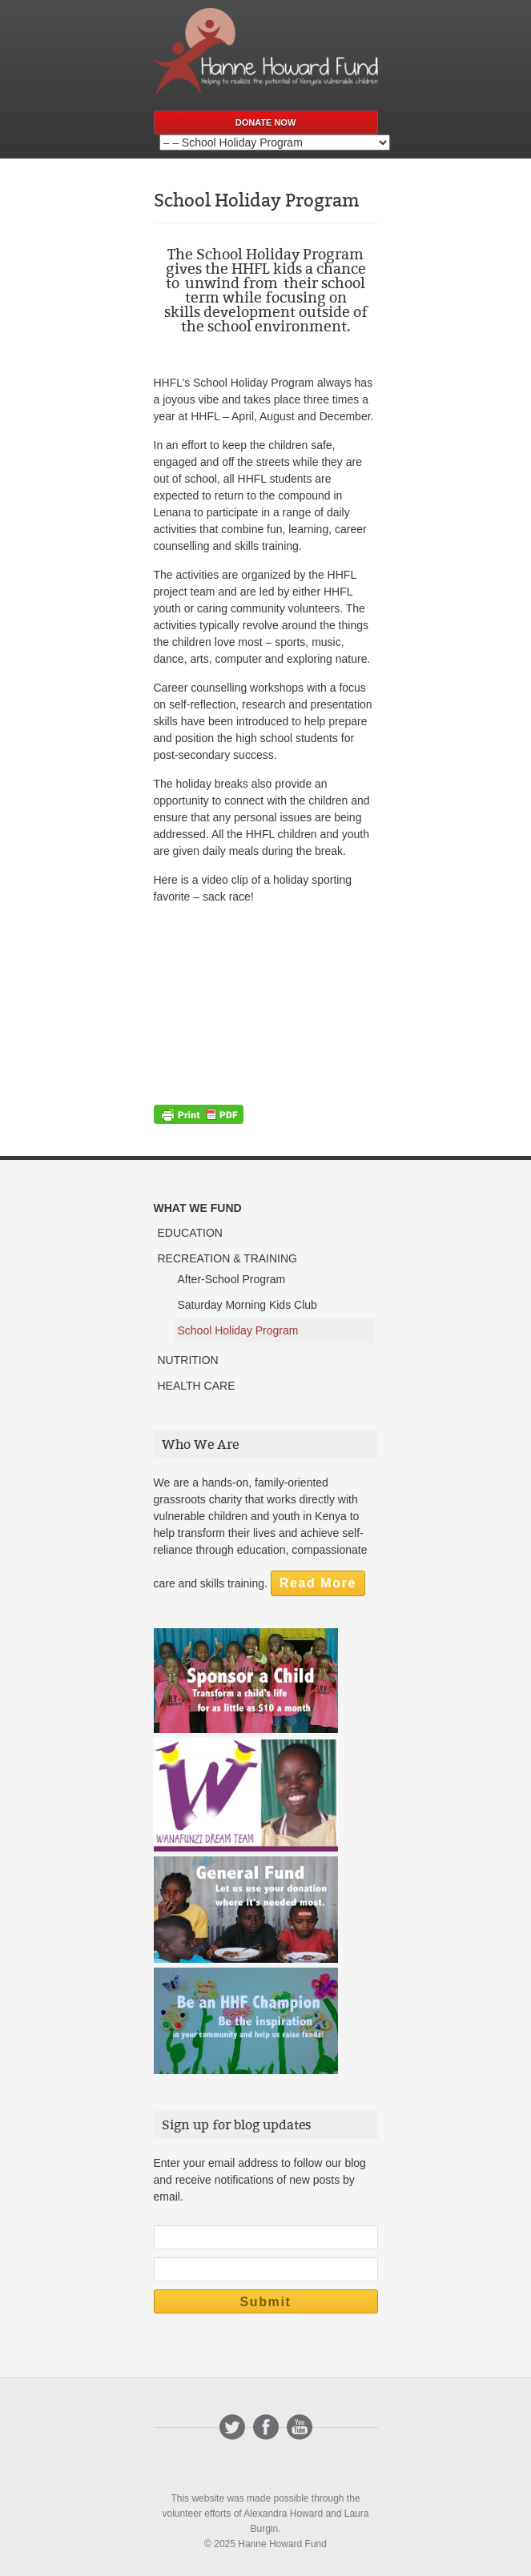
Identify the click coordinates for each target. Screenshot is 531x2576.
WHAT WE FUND (198, 1208)
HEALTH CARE (196, 1385)
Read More (318, 1583)
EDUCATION (190, 1232)
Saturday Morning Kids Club (247, 1304)
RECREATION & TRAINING (228, 1258)
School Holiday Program (238, 1330)
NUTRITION (188, 1360)
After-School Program (232, 1279)
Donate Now (265, 122)
